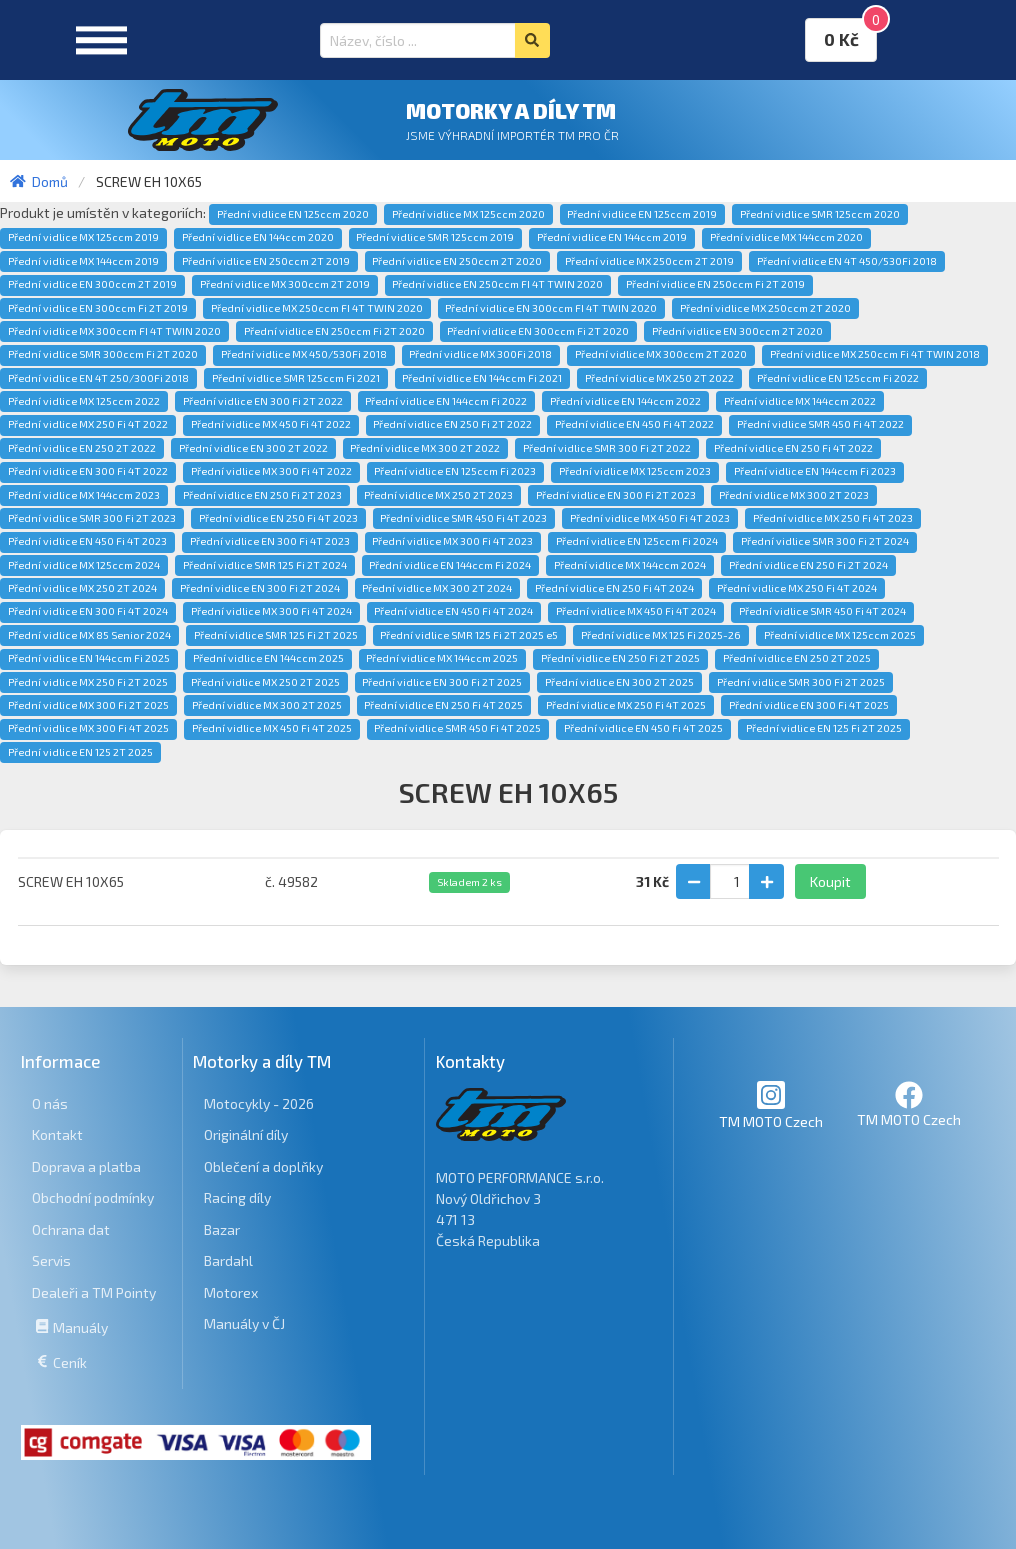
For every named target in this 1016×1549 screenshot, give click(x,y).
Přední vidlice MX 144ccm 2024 (630, 565)
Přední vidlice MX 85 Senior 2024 (89, 635)
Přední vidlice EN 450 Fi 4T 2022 (634, 424)
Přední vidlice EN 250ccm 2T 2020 (457, 261)
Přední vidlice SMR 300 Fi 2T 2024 (825, 541)
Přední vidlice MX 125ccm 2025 (840, 635)
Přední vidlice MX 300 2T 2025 (267, 705)
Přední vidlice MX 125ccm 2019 (83, 237)
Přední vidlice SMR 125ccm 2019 (435, 237)
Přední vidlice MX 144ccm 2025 (442, 658)
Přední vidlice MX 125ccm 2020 (468, 214)
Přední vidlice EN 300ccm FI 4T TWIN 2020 (551, 308)
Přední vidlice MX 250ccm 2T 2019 (649, 261)
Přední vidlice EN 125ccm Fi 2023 (455, 471)
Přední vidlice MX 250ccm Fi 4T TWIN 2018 (875, 354)
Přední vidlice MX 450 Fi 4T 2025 (272, 728)
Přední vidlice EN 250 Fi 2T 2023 (262, 495)
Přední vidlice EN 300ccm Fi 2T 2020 (538, 331)
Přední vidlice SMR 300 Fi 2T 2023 (92, 518)
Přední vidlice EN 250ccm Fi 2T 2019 (715, 284)
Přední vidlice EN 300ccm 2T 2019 (92, 284)
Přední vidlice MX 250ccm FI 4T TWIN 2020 (317, 308)
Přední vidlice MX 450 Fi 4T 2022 (271, 424)
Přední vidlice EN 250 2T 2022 (82, 448)
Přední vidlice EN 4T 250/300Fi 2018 (98, 378)
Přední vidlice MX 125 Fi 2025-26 (661, 635)
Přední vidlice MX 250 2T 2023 (438, 495)
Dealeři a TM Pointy (94, 1292)
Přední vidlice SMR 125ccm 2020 (820, 214)
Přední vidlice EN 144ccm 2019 (612, 237)
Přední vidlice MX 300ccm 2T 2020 (661, 354)
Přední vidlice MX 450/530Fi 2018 (304, 354)
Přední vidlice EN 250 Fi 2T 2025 (620, 658)
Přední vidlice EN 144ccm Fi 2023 (815, 471)
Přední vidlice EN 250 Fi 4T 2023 (278, 518)
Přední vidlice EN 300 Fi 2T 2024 (260, 588)
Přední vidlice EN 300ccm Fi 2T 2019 (98, 308)
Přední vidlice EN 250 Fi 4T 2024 (614, 588)
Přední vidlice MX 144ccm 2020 (786, 237)
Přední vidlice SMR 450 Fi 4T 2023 (463, 518)
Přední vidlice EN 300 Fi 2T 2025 (442, 682)
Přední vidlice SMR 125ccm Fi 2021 (296, 378)
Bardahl (228, 1260)
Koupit (830, 881)
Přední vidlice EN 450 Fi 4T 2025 (643, 728)
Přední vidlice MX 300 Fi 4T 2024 (271, 611)
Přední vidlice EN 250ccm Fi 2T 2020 (334, 331)
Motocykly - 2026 (259, 1103)
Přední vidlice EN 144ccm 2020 (258, 237)
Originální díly (246, 1134)
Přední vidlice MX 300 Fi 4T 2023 (452, 541)
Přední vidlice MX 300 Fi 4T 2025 (88, 728)
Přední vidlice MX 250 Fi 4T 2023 (833, 518)
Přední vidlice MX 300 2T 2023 (794, 495)
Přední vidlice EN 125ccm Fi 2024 (637, 541)
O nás (50, 1103)
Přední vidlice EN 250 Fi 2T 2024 (808, 565)
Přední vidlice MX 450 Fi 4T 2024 (636, 611)
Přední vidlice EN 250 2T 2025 (797, 658)
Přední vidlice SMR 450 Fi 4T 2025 (457, 728)
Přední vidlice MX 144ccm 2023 (84, 495)
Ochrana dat (71, 1229)
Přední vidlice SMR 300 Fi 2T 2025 (801, 682)
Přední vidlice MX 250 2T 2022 (659, 378)
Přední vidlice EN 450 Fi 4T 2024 (453, 611)
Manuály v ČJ (244, 1323)
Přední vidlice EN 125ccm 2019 (642, 214)
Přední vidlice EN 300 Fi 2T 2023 (616, 495)
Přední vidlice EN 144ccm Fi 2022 (446, 401)
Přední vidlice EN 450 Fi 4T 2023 (87, 541)
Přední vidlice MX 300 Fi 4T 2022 (271, 471)
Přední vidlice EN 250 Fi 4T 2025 (443, 705)
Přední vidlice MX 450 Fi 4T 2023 (650, 518)
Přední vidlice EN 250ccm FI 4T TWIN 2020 (497, 284)
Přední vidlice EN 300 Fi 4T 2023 (270, 541)
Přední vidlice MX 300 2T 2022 (425, 448)
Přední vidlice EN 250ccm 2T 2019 (266, 261)
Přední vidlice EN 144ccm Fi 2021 (482, 378)
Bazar (222, 1229)
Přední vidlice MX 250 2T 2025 (265, 682)
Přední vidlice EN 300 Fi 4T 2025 (809, 705)
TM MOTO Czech (771, 1104)
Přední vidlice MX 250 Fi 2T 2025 (88, 682)
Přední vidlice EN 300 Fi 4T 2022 (88, 471)
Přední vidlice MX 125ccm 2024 (84, 565)
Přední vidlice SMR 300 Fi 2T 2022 (607, 448)
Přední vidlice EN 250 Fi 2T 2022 (452, 424)
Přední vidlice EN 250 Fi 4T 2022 (793, 448)
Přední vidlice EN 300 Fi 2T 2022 (263, 401)
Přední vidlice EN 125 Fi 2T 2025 (824, 728)
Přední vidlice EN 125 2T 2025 (80, 752)
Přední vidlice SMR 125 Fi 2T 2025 (276, 635)
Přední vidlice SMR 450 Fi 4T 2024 (822, 611)
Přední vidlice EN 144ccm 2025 (268, 658)
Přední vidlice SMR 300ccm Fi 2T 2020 (103, 354)
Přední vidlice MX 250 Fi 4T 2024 (797, 588)
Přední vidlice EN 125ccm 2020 (293, 214)
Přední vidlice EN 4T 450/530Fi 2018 (847, 261)
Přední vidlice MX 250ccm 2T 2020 (765, 308)
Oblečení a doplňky (263, 1166)
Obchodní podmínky (93, 1197)
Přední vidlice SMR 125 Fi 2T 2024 (265, 565)
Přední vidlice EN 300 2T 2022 (253, 448)
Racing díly (237, 1197)
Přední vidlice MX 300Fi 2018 (480, 354)
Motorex (231, 1292)
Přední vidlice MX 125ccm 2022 (84, 401)
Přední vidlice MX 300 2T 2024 (437, 588)
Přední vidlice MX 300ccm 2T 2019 (285, 284)
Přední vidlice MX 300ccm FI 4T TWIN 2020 (114, 331)
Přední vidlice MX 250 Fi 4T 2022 (88, 424)
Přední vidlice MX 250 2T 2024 (82, 588)
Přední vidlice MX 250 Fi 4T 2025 (626, 705)
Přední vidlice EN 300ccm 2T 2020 (737, 331)
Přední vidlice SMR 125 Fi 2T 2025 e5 (469, 635)
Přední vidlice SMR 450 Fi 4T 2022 (820, 424)
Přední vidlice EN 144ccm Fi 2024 (450, 565)
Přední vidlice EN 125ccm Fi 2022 (838, 378)
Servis (51, 1260)
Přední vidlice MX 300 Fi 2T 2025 (88, 705)
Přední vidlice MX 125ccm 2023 (635, 471)
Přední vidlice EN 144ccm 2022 (625, 401)
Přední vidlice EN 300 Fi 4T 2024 (88, 611)
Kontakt (57, 1134)
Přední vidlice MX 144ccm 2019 (83, 261)
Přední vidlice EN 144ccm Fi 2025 (89, 658)
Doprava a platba (86, 1166)
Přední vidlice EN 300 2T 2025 (619, 682)
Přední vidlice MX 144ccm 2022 (800, 401)
